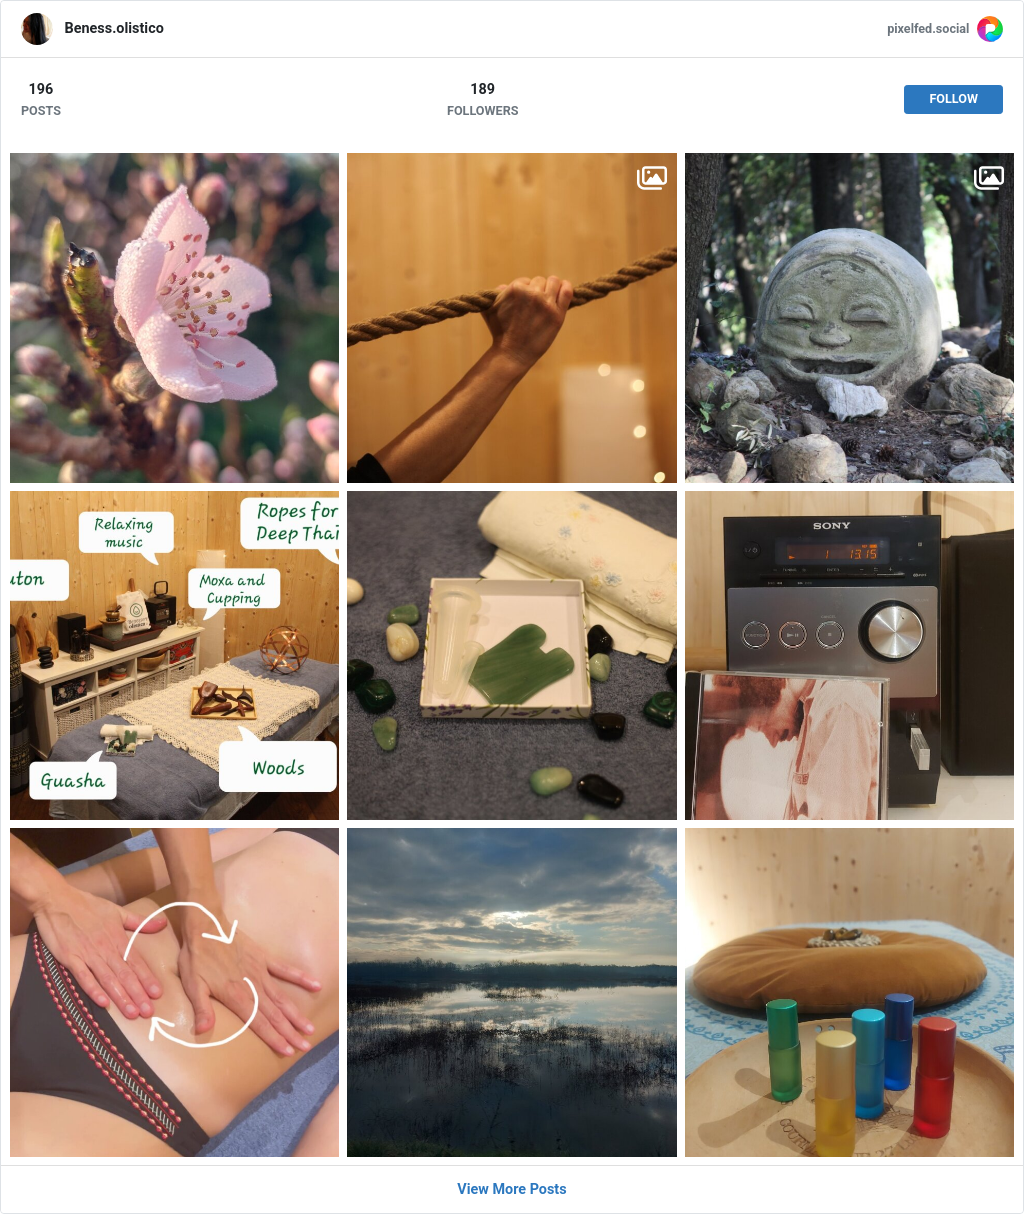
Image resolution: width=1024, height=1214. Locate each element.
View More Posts (511, 1189)
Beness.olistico (114, 28)
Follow (953, 98)
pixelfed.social (928, 28)
